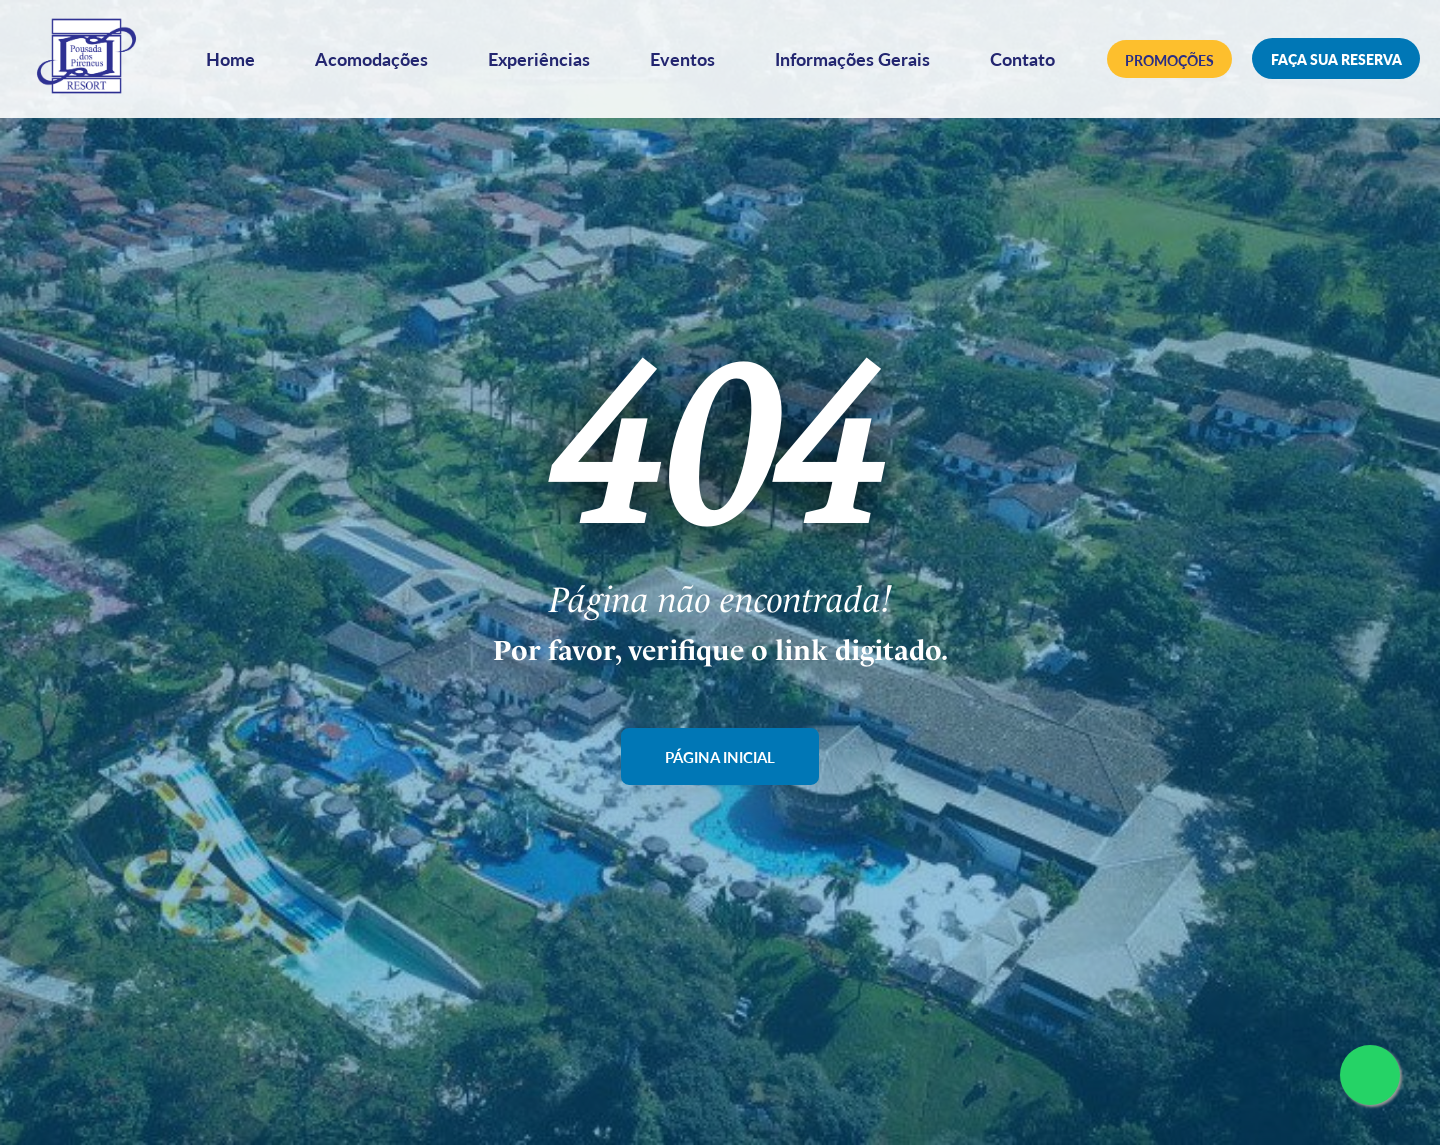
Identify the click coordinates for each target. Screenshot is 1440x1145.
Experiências (544, 62)
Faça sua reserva (1336, 64)
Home (235, 62)
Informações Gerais (857, 62)
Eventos (687, 62)
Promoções (1169, 64)
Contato (1027, 62)
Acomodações (376, 62)
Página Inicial (720, 756)
